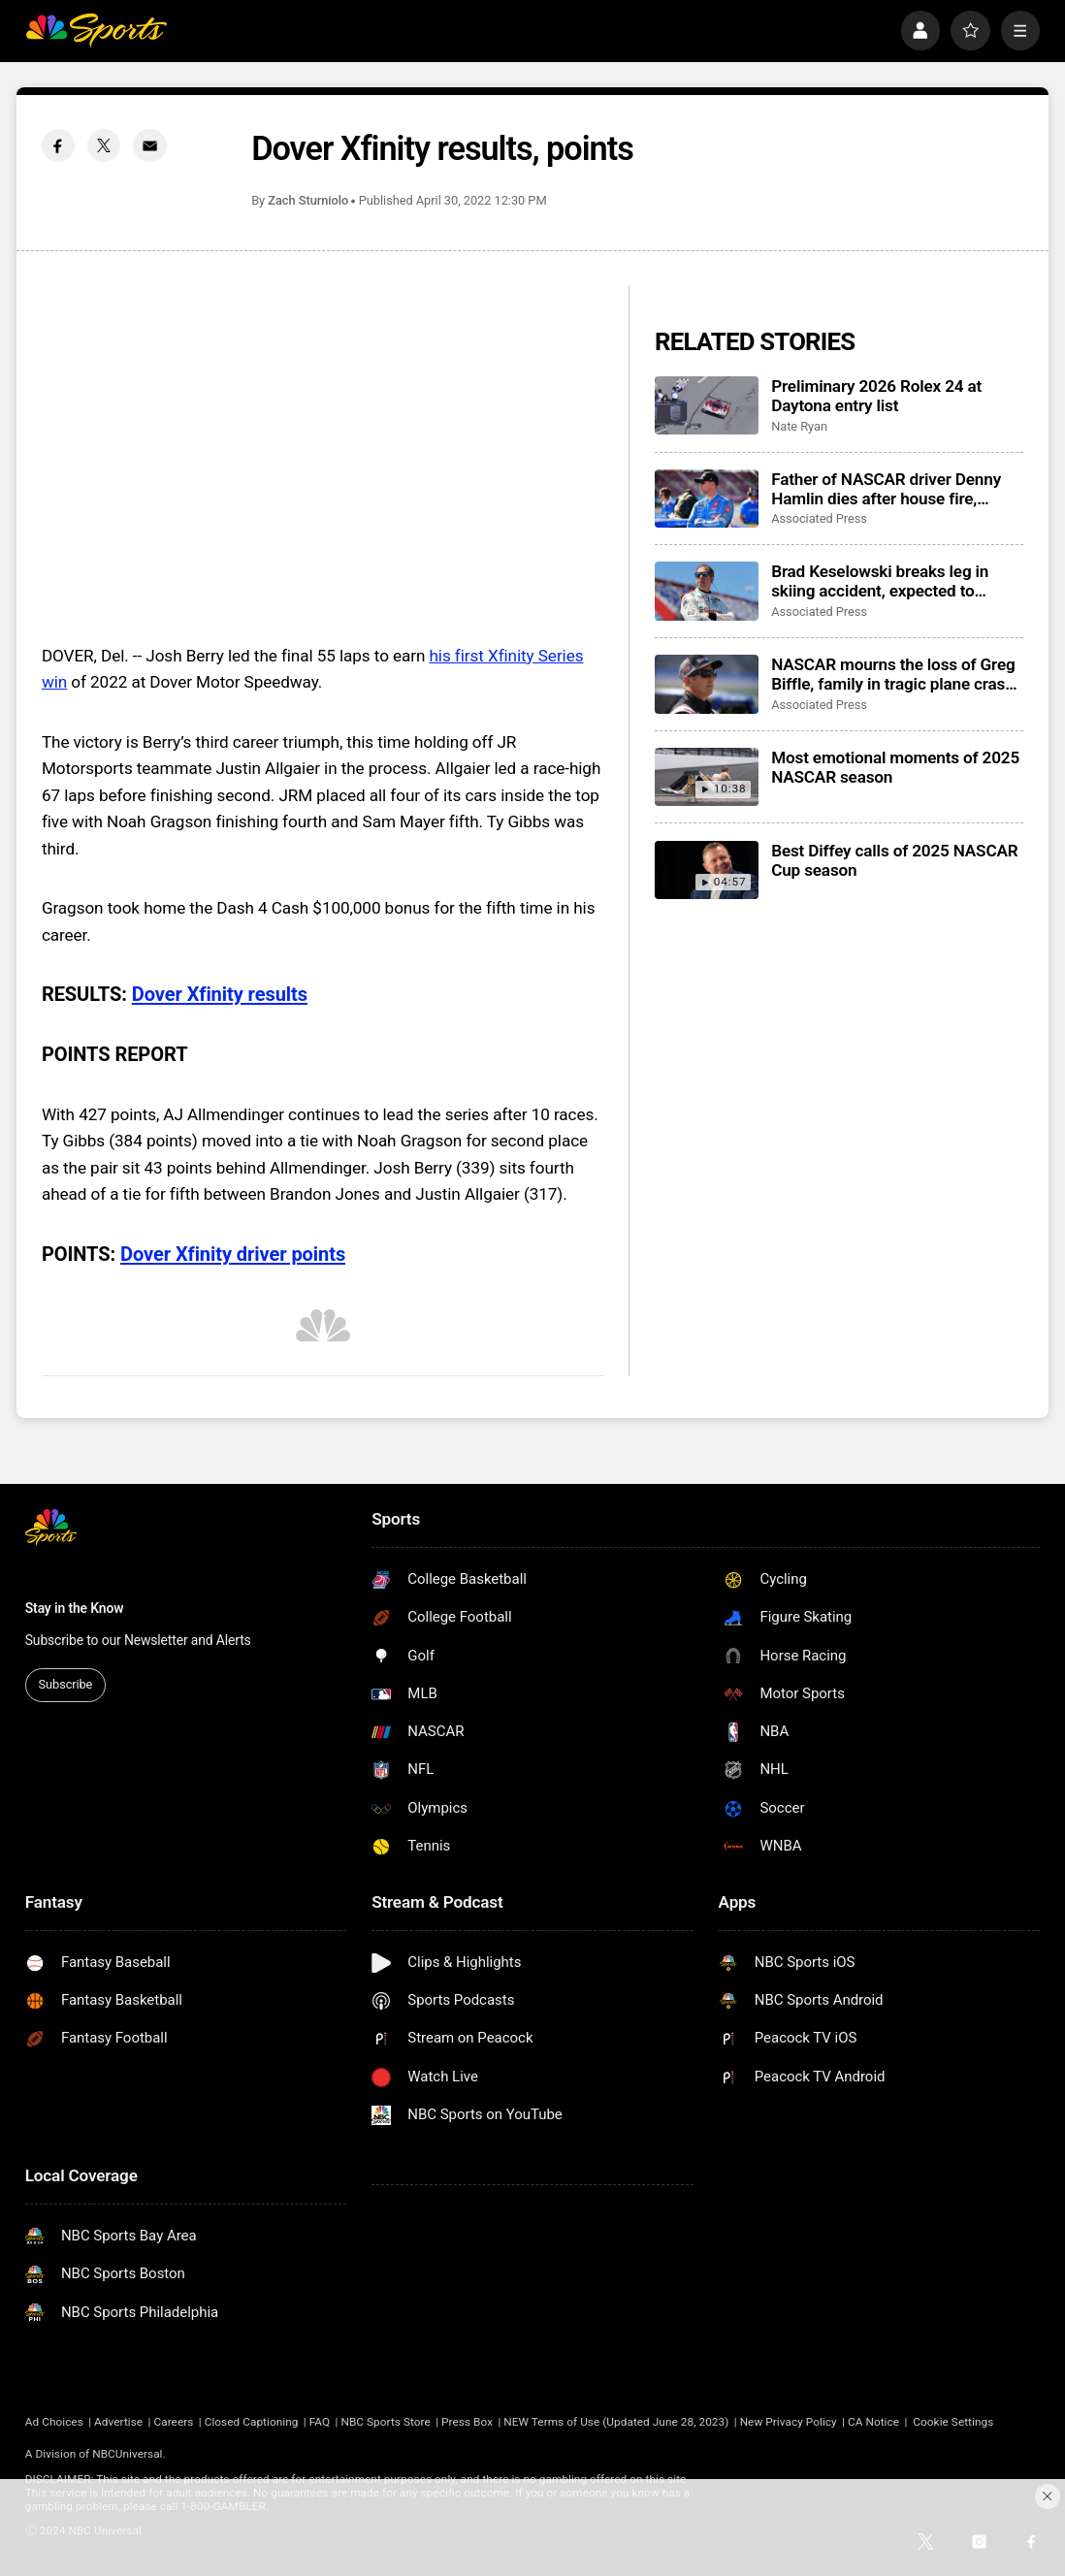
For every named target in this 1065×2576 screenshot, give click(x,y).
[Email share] (149, 145)
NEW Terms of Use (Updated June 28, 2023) (615, 2422)
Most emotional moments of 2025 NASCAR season (895, 767)
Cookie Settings (953, 2422)
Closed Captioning (252, 2422)
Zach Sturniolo (308, 200)
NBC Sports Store (385, 2422)
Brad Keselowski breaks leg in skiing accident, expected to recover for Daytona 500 (879, 581)
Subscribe (66, 1684)
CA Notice (873, 2422)
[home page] (96, 30)
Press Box (467, 2422)
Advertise (118, 2422)
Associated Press (819, 518)
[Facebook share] (58, 145)
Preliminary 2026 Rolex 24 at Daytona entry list (876, 395)
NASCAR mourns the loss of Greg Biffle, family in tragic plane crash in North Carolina (893, 674)
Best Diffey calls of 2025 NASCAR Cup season (894, 860)
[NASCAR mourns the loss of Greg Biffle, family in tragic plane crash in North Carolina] (706, 684)
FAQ (319, 2422)
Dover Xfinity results (219, 994)
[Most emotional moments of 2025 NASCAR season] (706, 777)
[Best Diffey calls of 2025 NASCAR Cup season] (706, 870)
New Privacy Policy (788, 2422)
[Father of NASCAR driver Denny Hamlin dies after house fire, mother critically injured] (706, 498)
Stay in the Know (74, 1608)
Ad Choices (54, 2422)
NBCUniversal (127, 2454)
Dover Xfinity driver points (232, 1254)
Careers (173, 2422)
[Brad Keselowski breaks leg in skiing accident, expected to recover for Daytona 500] (706, 591)
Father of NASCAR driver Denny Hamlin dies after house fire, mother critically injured (886, 488)
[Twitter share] (103, 145)
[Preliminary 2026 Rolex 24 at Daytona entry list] (706, 405)
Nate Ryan (799, 426)
